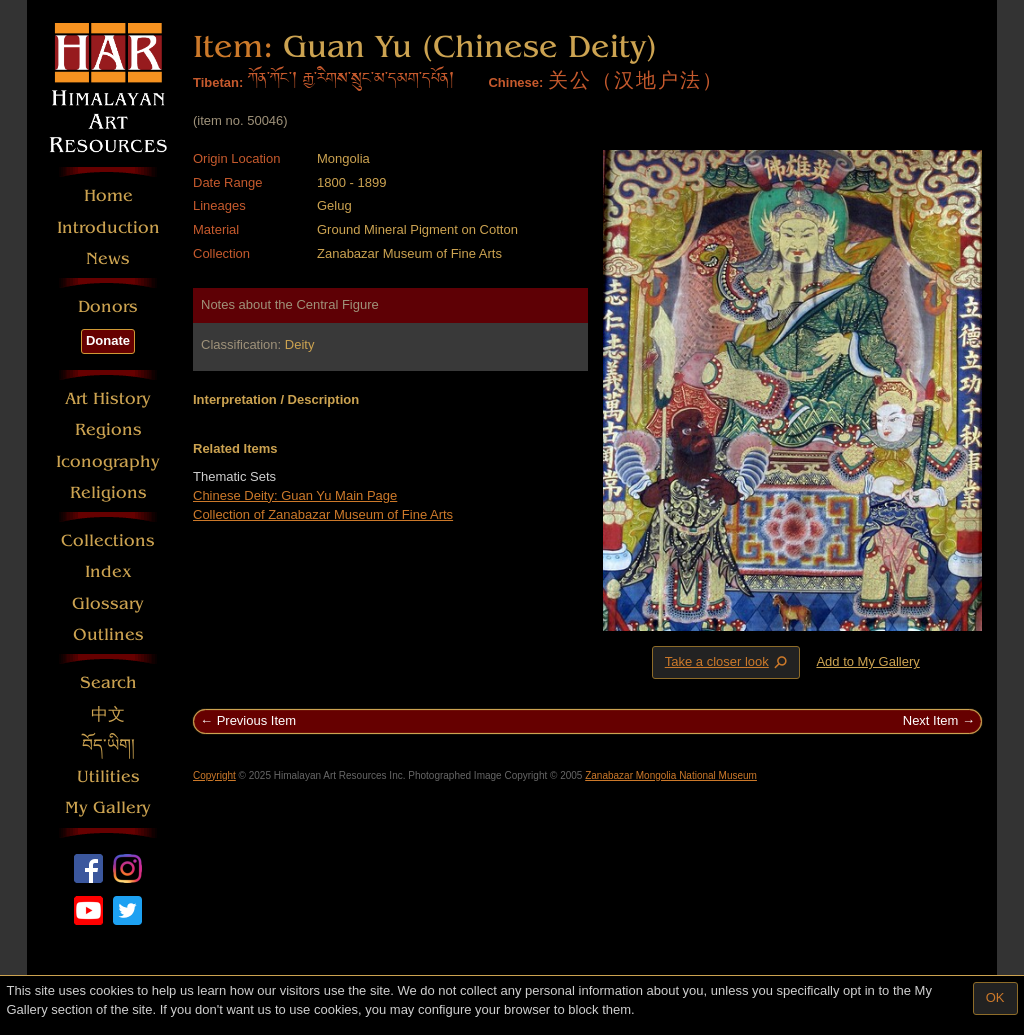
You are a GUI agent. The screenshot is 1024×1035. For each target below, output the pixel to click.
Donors (108, 306)
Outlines (108, 634)
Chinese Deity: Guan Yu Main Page (295, 495)
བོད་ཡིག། (108, 745)
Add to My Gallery (867, 661)
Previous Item (256, 720)
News (108, 258)
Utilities (108, 776)
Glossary (108, 603)
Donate (108, 340)
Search (108, 682)
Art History (108, 398)
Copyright (214, 775)
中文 (108, 714)
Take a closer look (728, 662)
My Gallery (108, 807)
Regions (108, 429)
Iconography (108, 461)
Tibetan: (218, 82)
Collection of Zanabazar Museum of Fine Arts (323, 514)
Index (108, 571)
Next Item (931, 720)
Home (108, 195)
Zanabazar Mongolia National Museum (671, 775)
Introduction (108, 227)
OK (995, 997)
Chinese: (515, 82)
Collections (108, 540)
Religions (108, 492)
